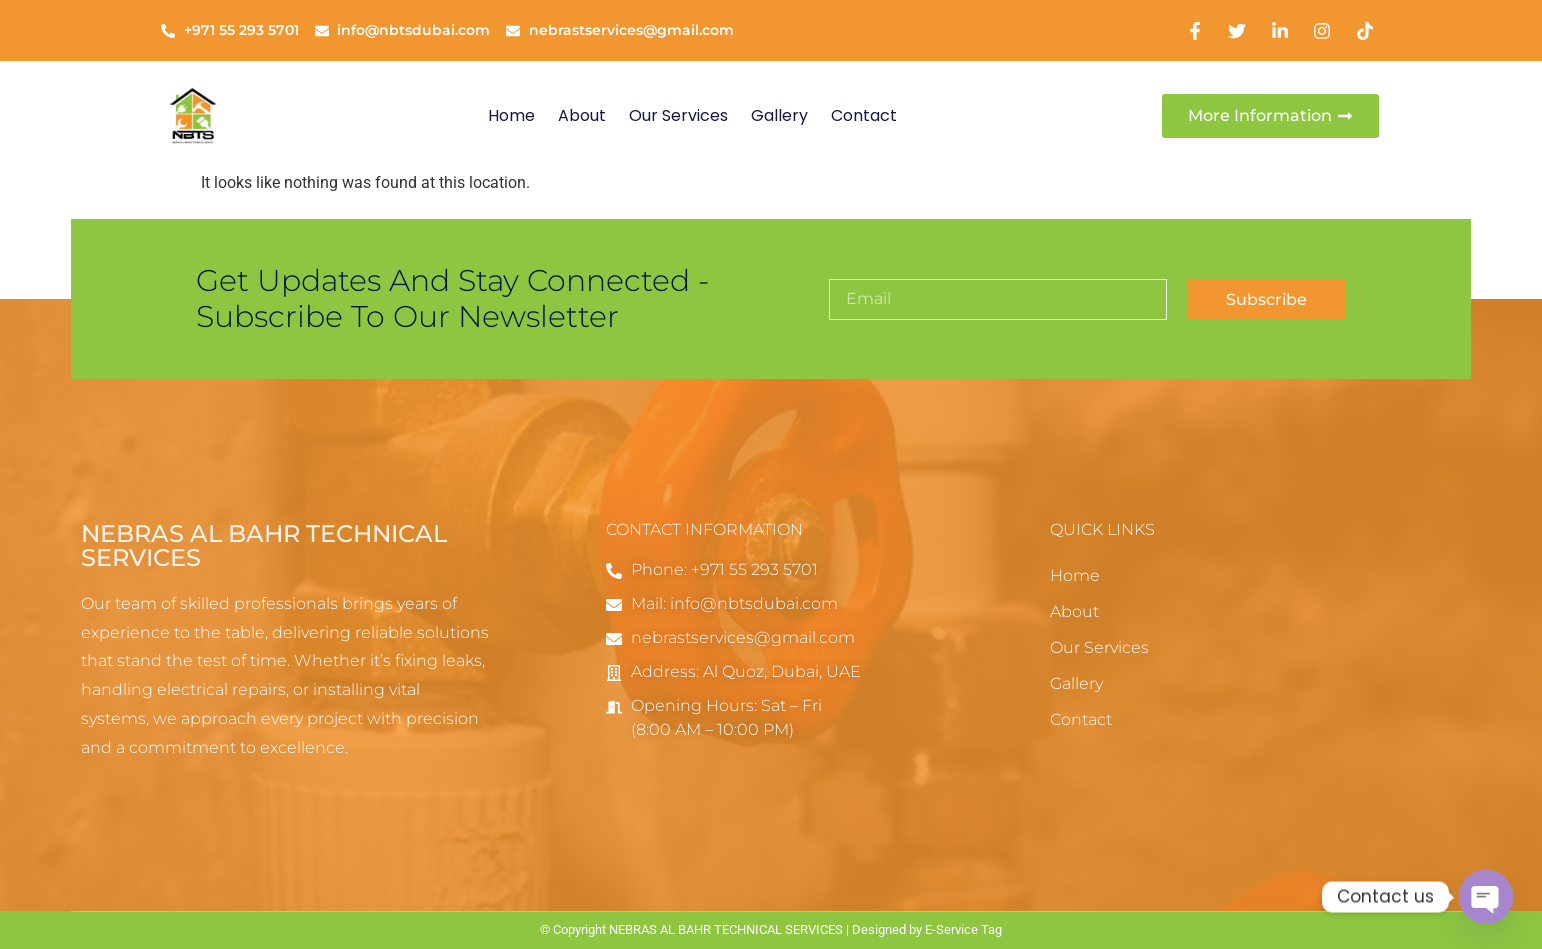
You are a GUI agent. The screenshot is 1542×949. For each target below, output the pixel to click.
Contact (864, 115)
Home (511, 115)
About (582, 115)
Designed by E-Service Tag (927, 929)
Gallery (779, 115)
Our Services (678, 115)
